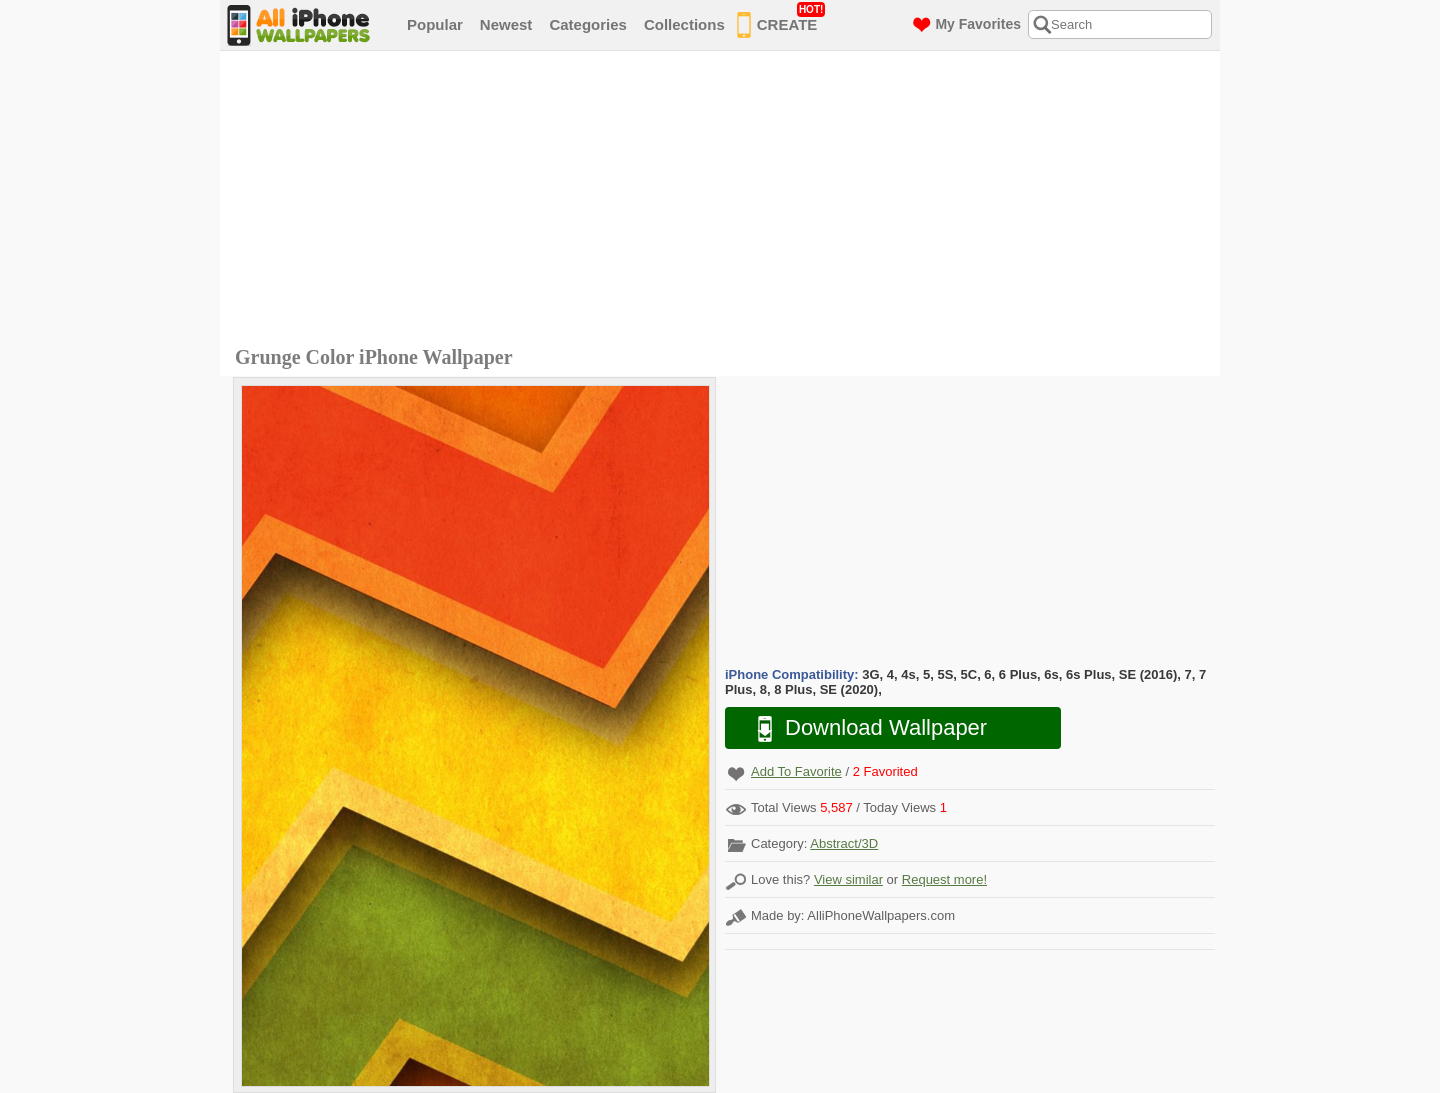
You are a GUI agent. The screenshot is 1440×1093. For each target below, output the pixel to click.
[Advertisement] (725, 201)
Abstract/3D (844, 843)
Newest (506, 24)
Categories (588, 24)
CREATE (781, 21)
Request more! (944, 879)
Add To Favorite (796, 771)
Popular (435, 24)
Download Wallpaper (862, 728)
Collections (684, 24)
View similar (848, 879)
